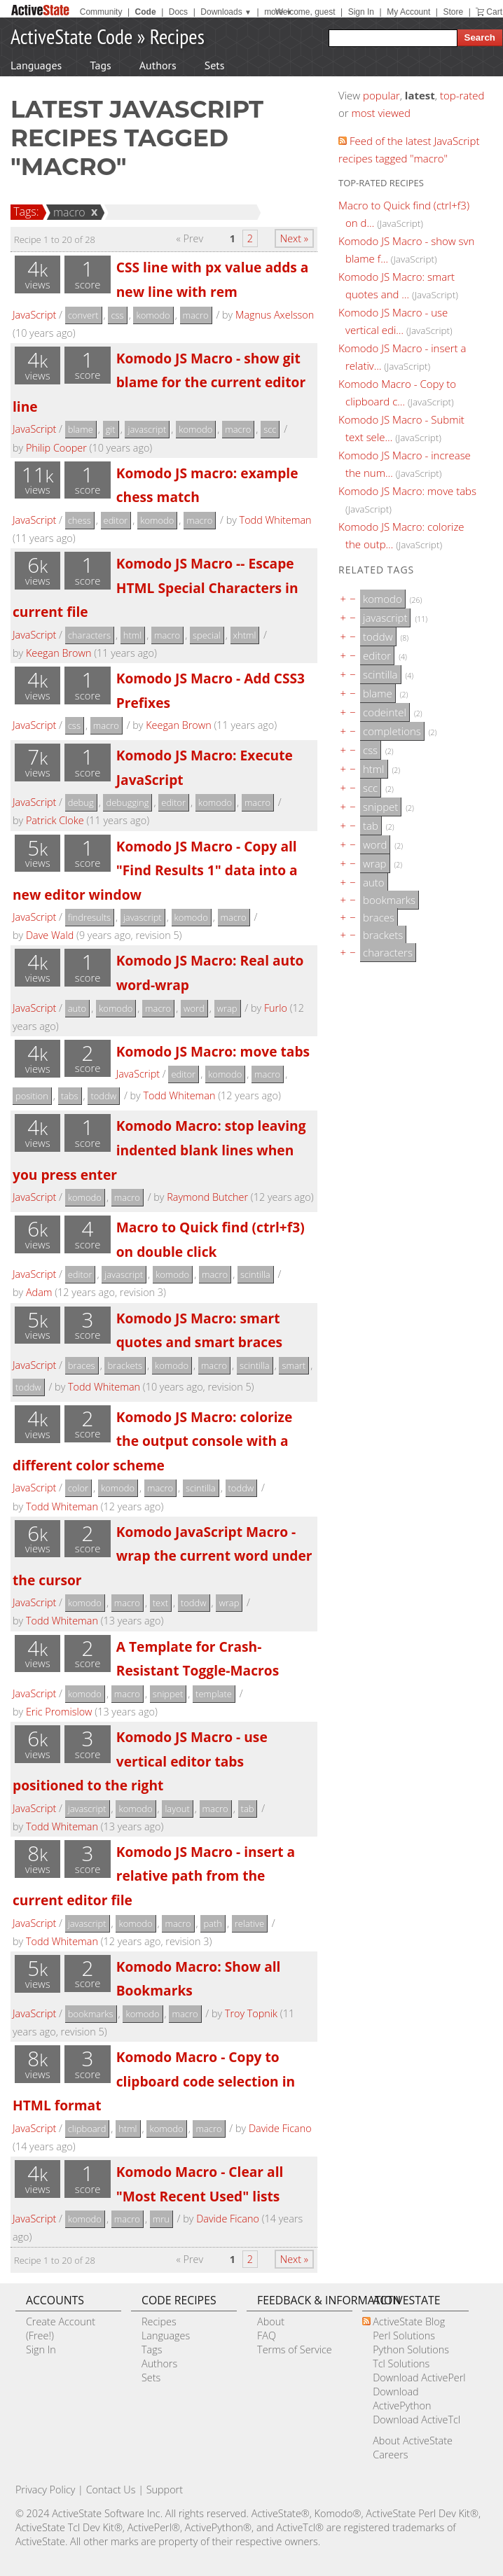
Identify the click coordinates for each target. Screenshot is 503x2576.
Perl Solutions (404, 2335)
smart (293, 1365)
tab (247, 1808)
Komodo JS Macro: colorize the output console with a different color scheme (152, 1441)
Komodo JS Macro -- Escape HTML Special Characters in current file (155, 587)
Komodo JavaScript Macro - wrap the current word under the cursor (162, 1555)
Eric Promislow (59, 1711)
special (207, 635)
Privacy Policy (45, 2489)
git (111, 429)
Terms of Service (294, 2349)
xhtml (244, 635)
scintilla (255, 1274)
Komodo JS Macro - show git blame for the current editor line (159, 382)
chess (79, 520)
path (212, 1923)
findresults (89, 917)
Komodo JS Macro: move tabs (213, 1051)
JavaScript (34, 314)
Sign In (361, 12)
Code (145, 12)
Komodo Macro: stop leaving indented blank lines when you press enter (159, 1149)
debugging (127, 802)
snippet (168, 1693)
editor (116, 520)
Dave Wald (50, 935)
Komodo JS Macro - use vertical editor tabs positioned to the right (140, 1761)
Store (453, 12)
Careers (390, 2454)
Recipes (177, 36)
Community (101, 12)
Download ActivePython (402, 2398)
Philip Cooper (56, 447)
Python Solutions (411, 2349)
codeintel (384, 712)
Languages (36, 65)
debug (81, 802)
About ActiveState (413, 2440)
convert (83, 315)
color (78, 1488)
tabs (69, 1095)
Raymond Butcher (207, 1197)
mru (161, 2219)
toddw (103, 1095)
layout (177, 1808)
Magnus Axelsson (274, 314)
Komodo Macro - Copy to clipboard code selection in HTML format (154, 2081)
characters (89, 635)
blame (80, 429)
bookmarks (90, 2013)
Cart (494, 12)
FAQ (266, 2335)
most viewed (381, 113)
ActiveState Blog (409, 2321)
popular (381, 95)
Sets (215, 65)
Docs (178, 12)
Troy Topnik (251, 2013)
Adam (39, 1292)
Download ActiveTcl (416, 2419)
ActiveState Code (71, 36)
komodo (153, 315)
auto (77, 1008)
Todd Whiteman (276, 520)
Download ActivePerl (419, 2377)
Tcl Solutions (401, 2363)
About (270, 2321)
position (31, 1095)
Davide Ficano (280, 2128)
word (194, 1008)
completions (392, 731)
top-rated (462, 95)
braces (81, 1365)
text (160, 1602)
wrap (227, 1008)
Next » (294, 238)
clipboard (87, 2128)
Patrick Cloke (55, 820)
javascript (147, 429)
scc (269, 429)
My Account (408, 12)
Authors (158, 65)
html (132, 635)
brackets (124, 1365)
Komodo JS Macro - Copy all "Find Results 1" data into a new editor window (155, 870)
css (117, 315)
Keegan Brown (58, 653)
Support (164, 2489)
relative (249, 1923)
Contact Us (111, 2489)
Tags (100, 65)
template (213, 1693)
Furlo (275, 1008)
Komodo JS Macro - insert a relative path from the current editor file (154, 1875)
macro (67, 212)
